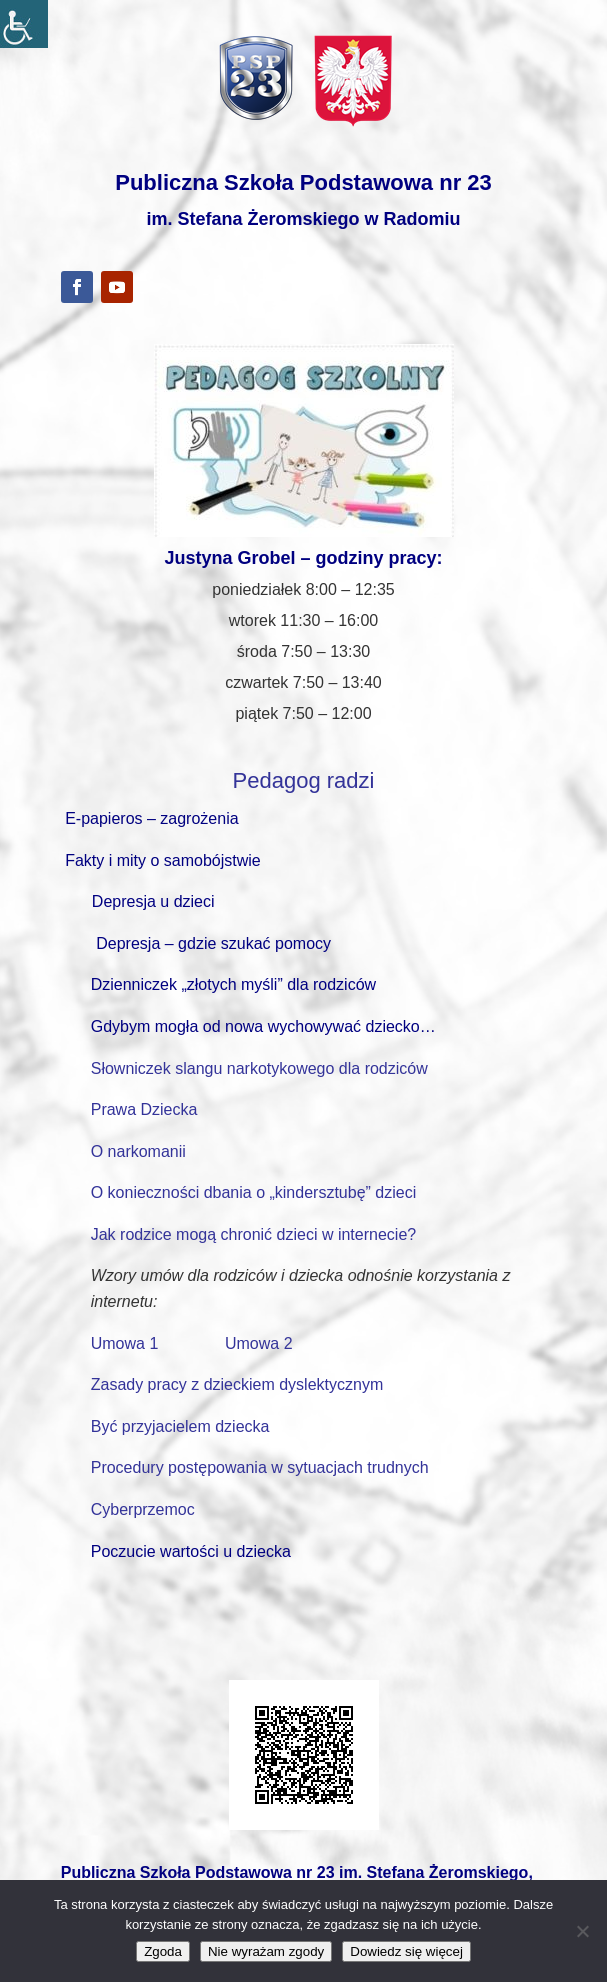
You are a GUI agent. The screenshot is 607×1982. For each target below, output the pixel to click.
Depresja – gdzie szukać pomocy (213, 943)
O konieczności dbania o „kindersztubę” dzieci (254, 1192)
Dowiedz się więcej (406, 1951)
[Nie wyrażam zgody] (582, 1931)
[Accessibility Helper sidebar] (24, 24)
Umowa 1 (127, 1343)
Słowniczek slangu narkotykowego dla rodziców (259, 1068)
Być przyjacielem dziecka (180, 1426)
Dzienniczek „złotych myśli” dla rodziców (233, 984)
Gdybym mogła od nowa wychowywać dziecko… (263, 1026)
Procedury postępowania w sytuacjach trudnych (260, 1467)
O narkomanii (138, 1151)
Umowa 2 (259, 1343)
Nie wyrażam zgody (266, 1951)
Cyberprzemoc (143, 1509)
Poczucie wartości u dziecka (191, 1551)
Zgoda (163, 1951)
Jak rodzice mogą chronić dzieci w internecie (249, 1234)
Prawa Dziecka (144, 1109)
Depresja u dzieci (153, 901)
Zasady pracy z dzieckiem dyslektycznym (237, 1384)
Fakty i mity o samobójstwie (163, 860)
